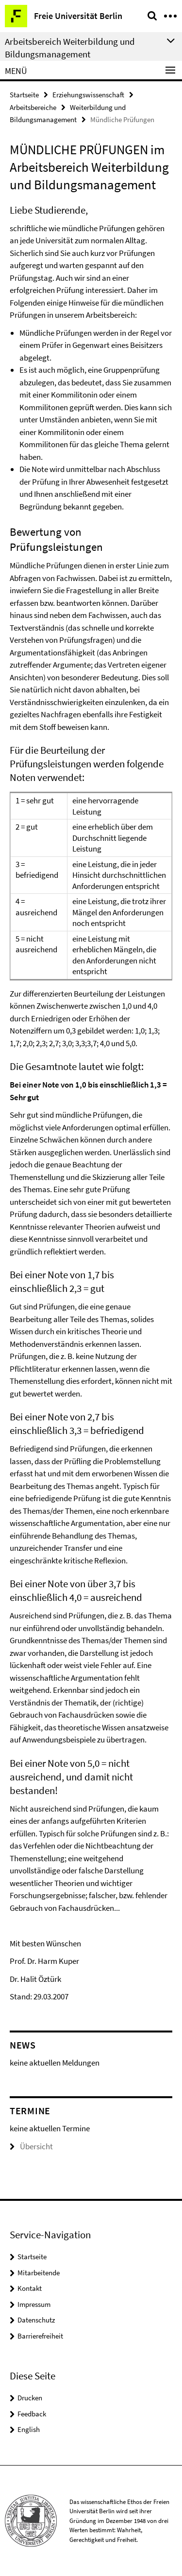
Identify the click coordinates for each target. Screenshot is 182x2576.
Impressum (33, 2304)
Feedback (31, 2413)
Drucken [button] (29, 2397)
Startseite (24, 94)
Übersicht (31, 2146)
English (28, 2429)
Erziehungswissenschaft (88, 94)
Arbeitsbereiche (33, 107)
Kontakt (29, 2288)
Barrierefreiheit (40, 2335)
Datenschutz (36, 2319)
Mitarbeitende (38, 2272)
